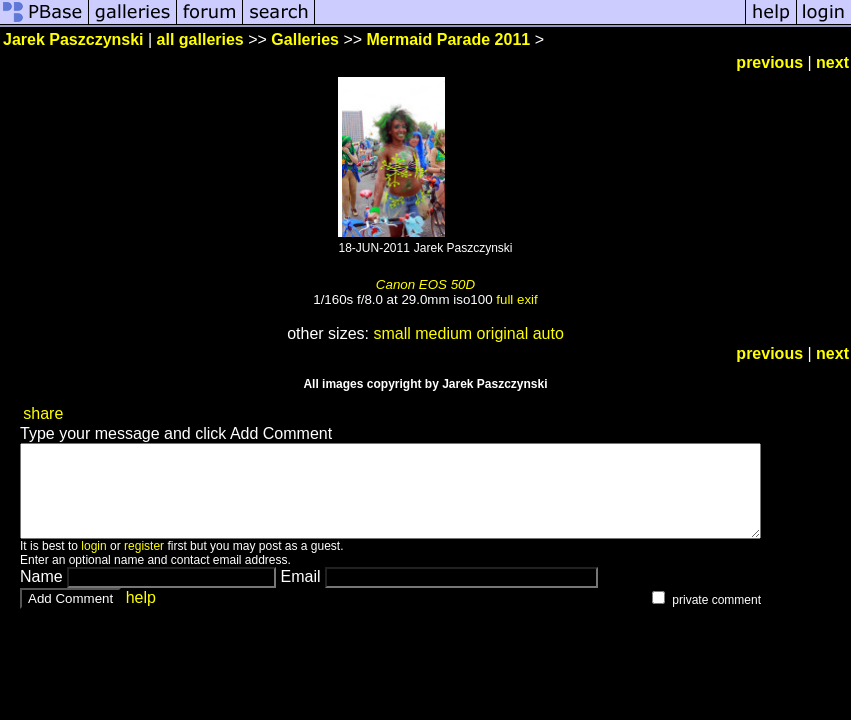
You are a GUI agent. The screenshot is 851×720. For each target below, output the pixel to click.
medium (443, 333)
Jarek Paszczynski (73, 39)
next (832, 62)
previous (769, 62)
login (93, 564)
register (144, 564)
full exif (516, 299)
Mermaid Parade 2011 (449, 39)
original (503, 333)
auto (548, 333)
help (141, 615)
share (43, 413)
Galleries (305, 39)
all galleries (200, 39)
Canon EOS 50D (425, 284)
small (391, 333)
